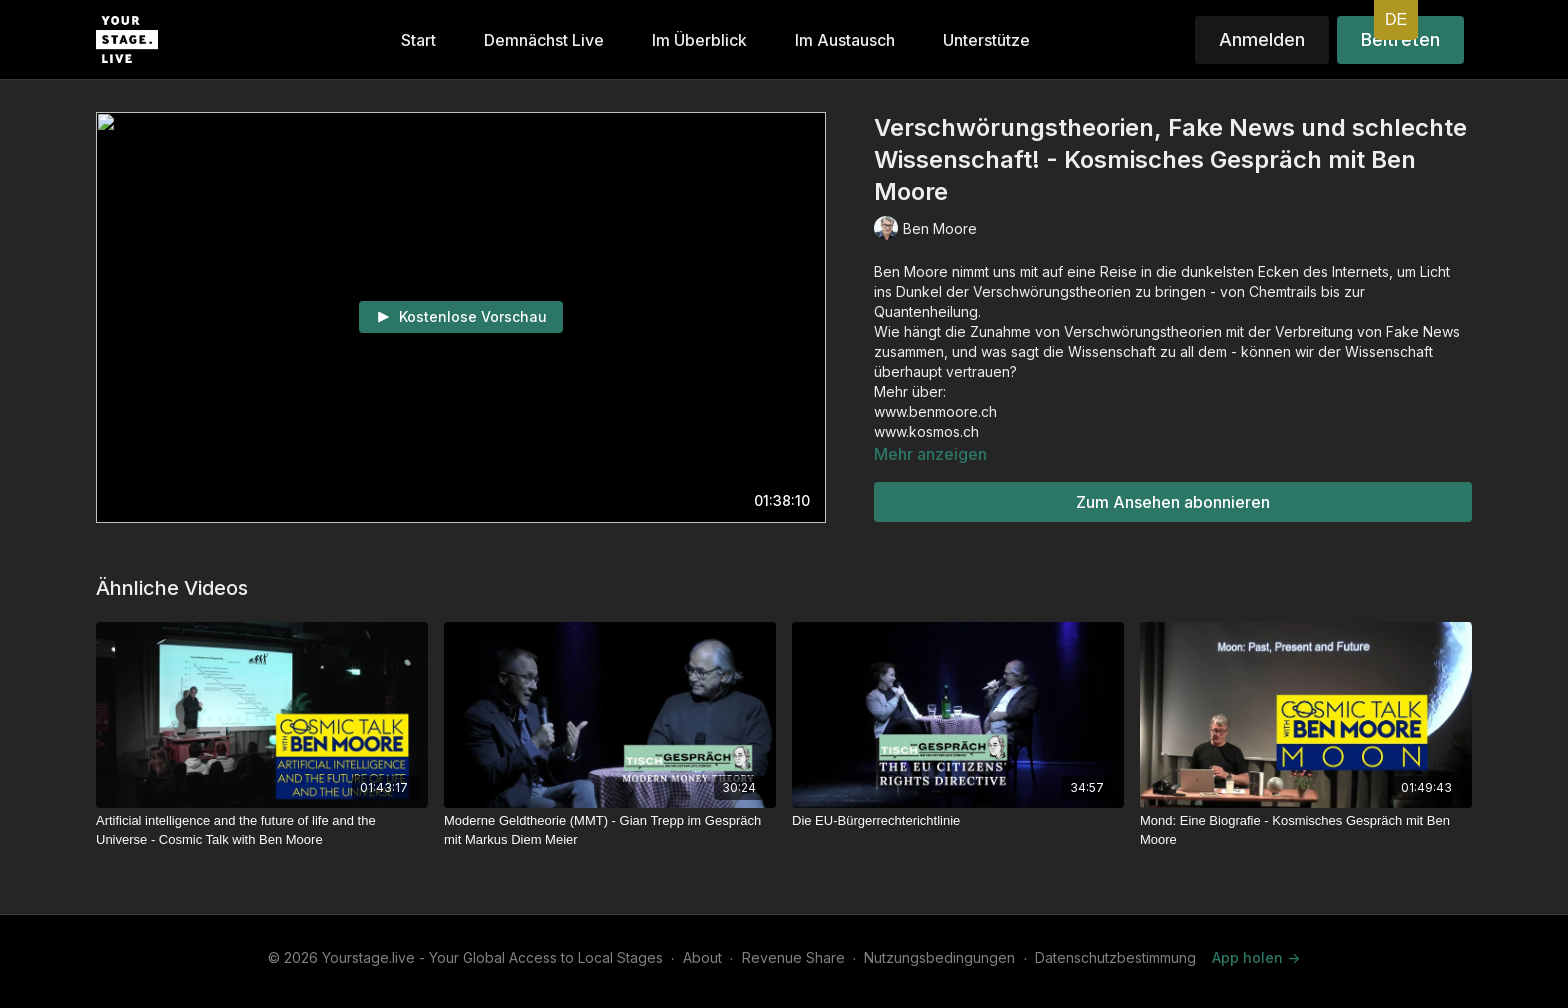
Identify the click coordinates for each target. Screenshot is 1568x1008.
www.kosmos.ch (926, 431)
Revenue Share (793, 957)
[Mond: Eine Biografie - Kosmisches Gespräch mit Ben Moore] (1306, 830)
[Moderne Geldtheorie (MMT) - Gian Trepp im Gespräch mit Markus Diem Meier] (610, 830)
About (702, 957)
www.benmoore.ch (935, 411)
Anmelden (1262, 39)
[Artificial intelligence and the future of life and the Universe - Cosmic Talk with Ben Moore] (262, 830)
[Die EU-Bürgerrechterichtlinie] (958, 821)
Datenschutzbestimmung (1115, 957)
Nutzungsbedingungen (939, 957)
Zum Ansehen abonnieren (1173, 502)
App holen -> (1256, 957)
